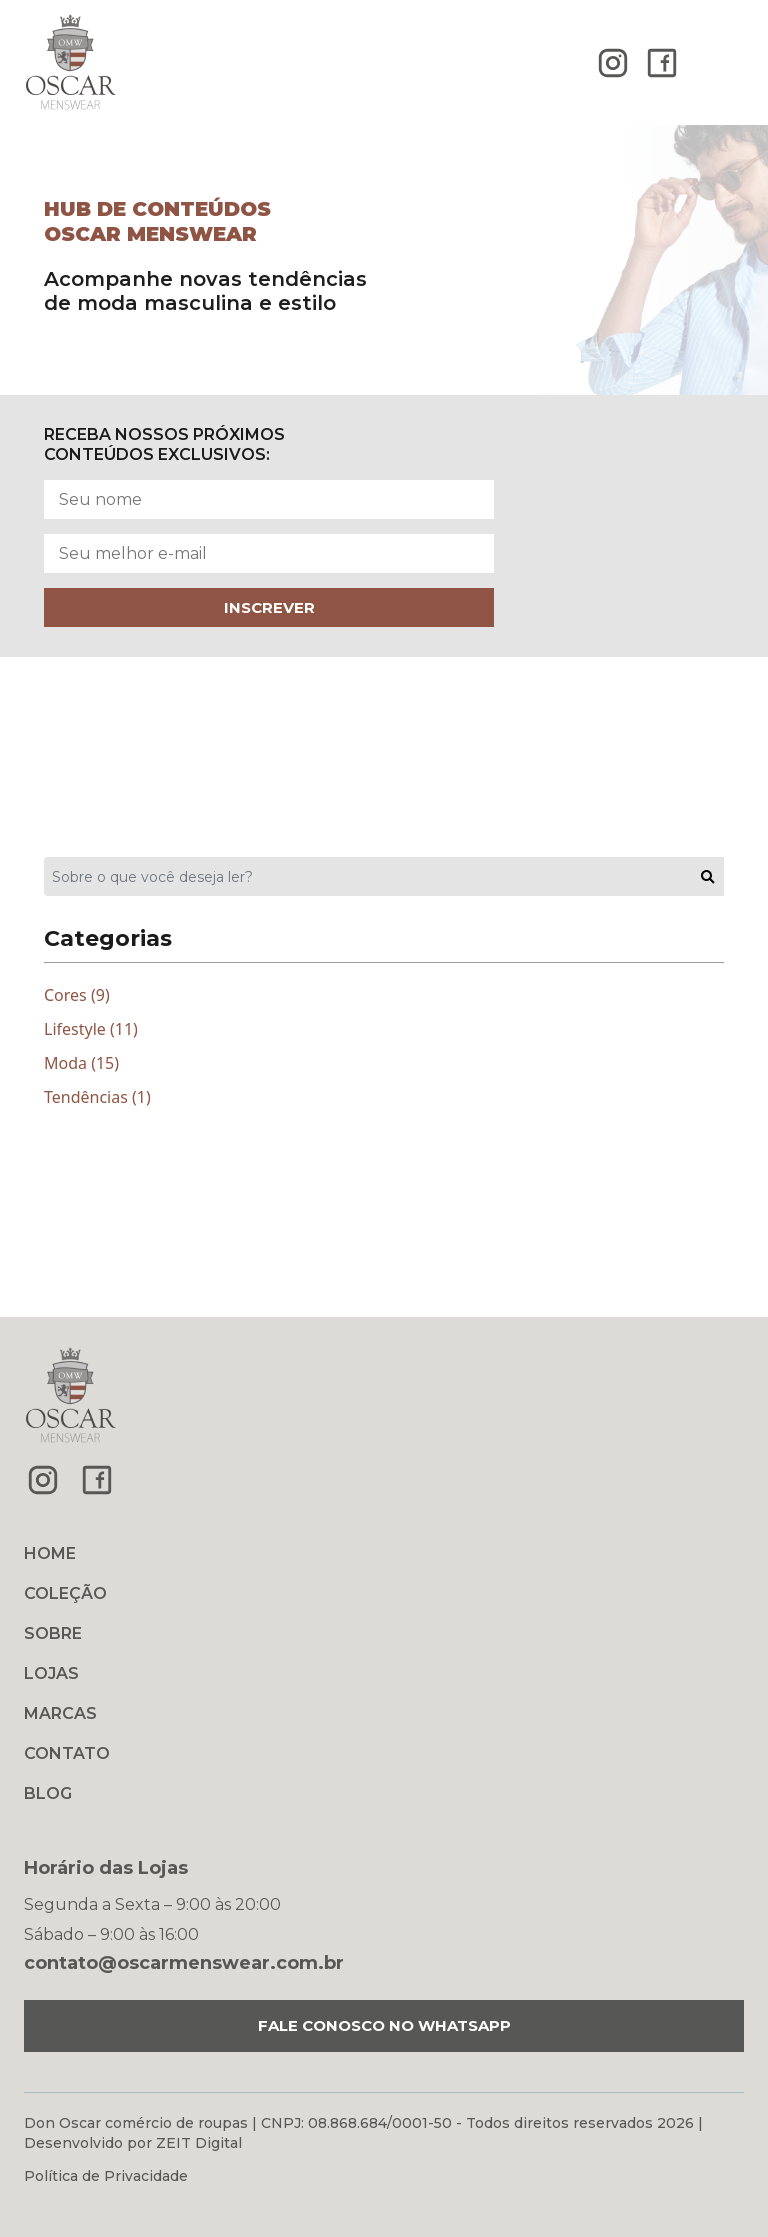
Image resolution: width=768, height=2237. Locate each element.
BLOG (48, 1793)
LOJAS (51, 1673)
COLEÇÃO (65, 1593)
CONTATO (67, 1753)
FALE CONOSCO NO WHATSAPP (384, 2025)
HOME (50, 1553)
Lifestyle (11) (91, 1029)
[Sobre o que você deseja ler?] (368, 876)
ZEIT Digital (199, 2143)
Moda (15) (81, 1063)
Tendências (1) (97, 1097)
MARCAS (60, 1713)
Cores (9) (77, 995)
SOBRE (53, 1633)
